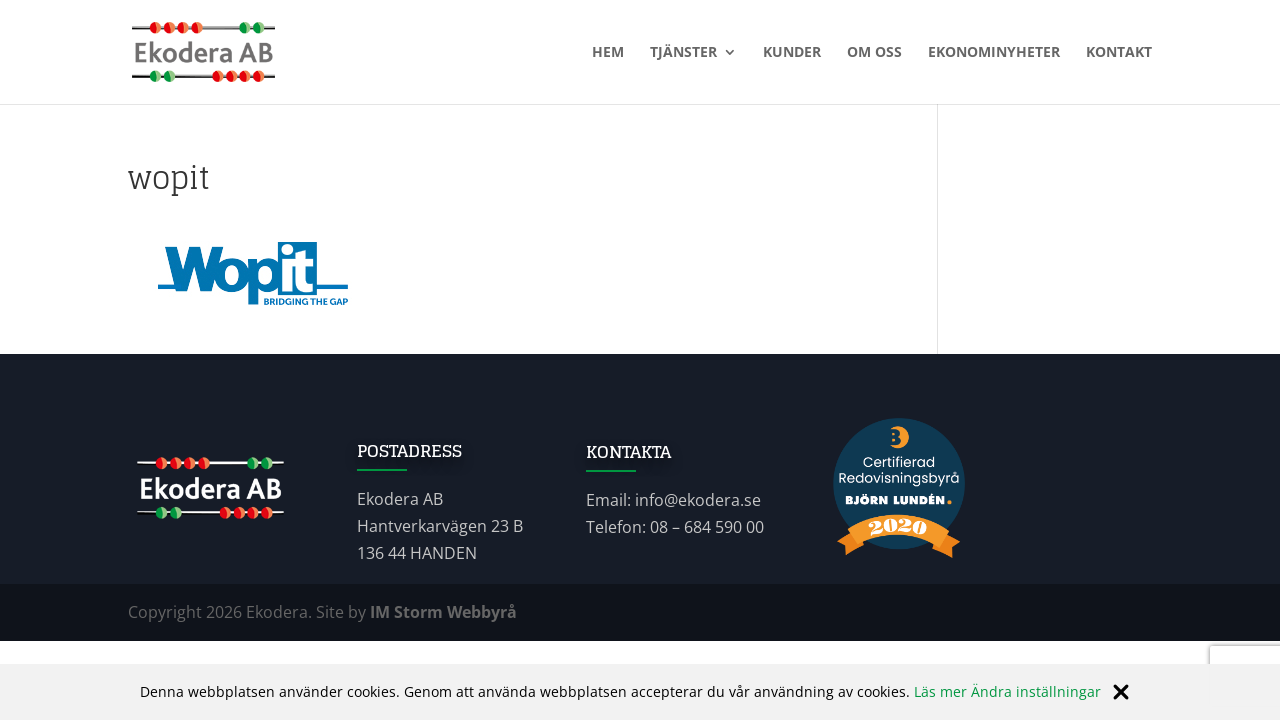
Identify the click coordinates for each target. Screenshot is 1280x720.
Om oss (874, 53)
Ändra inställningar (1036, 691)
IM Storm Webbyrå (443, 612)
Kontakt (1119, 53)
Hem (608, 53)
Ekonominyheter (994, 53)
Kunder (792, 53)
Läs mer (940, 691)
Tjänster (683, 53)
